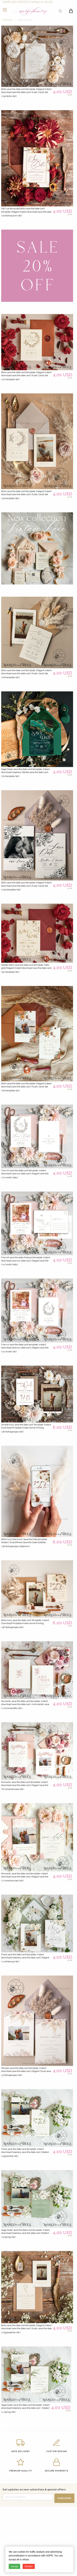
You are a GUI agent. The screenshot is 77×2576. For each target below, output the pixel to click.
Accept (14, 2566)
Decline (29, 2566)
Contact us (36, 2)
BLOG (49, 2)
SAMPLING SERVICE (16, 2)
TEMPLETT (8, 20)
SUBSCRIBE (64, 2498)
